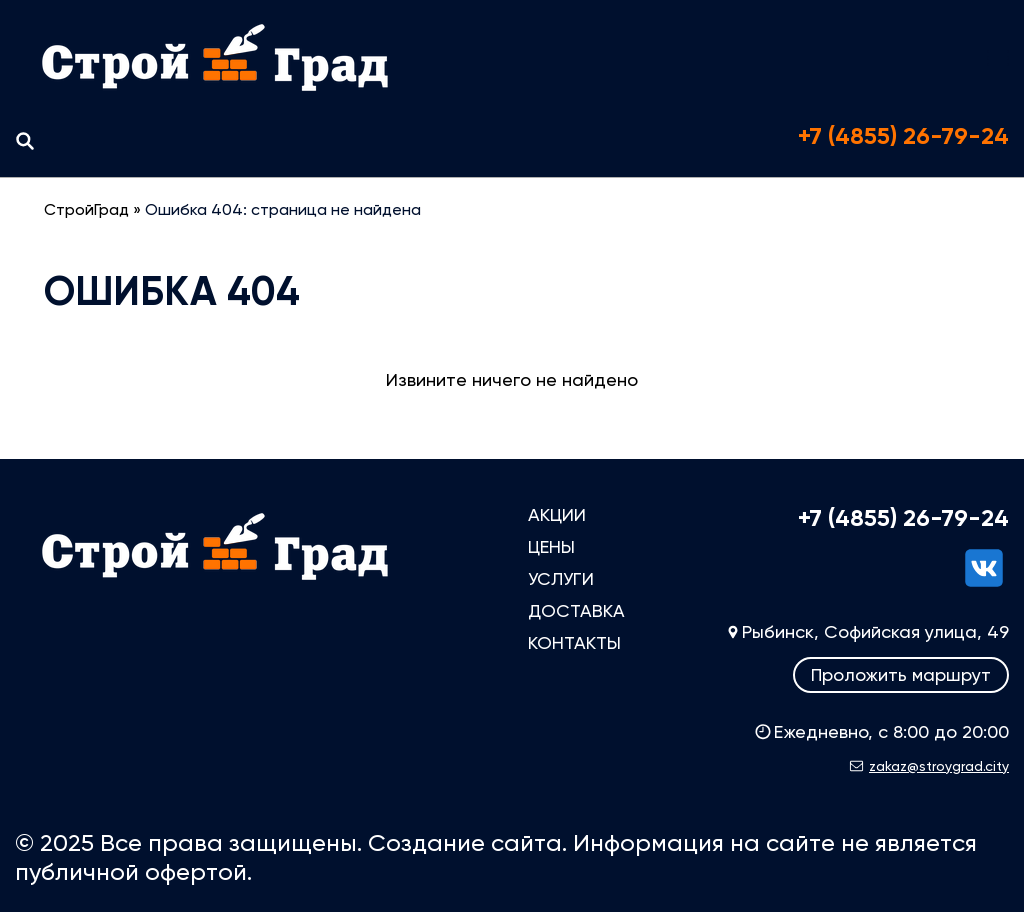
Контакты (574, 642)
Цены (551, 546)
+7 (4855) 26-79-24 (903, 136)
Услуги (561, 578)
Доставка (576, 610)
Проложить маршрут (901, 674)
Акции (557, 514)
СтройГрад (86, 209)
